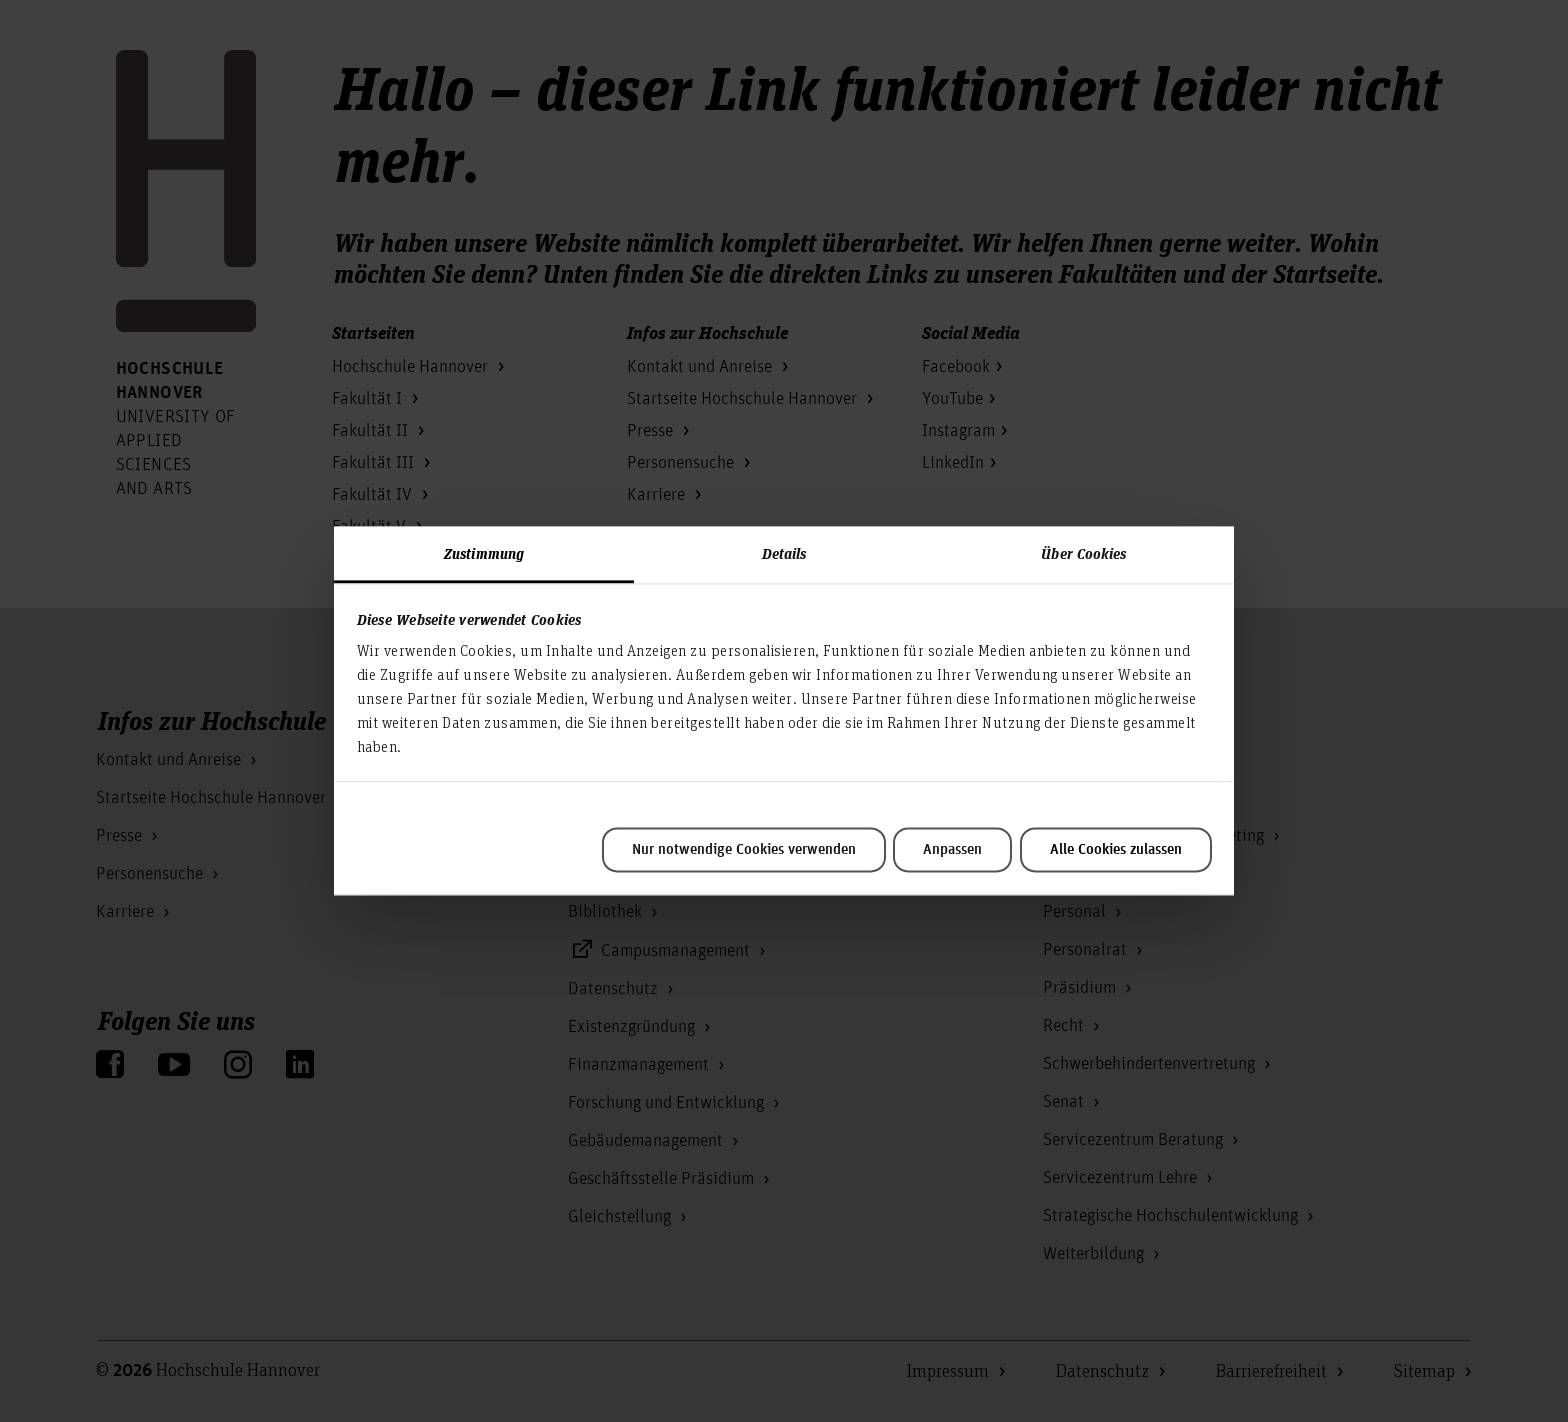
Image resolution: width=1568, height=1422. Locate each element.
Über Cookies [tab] (1083, 553)
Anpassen (952, 850)
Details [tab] (784, 553)
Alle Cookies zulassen (1116, 850)
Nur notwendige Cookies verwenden (744, 850)
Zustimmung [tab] (484, 553)
